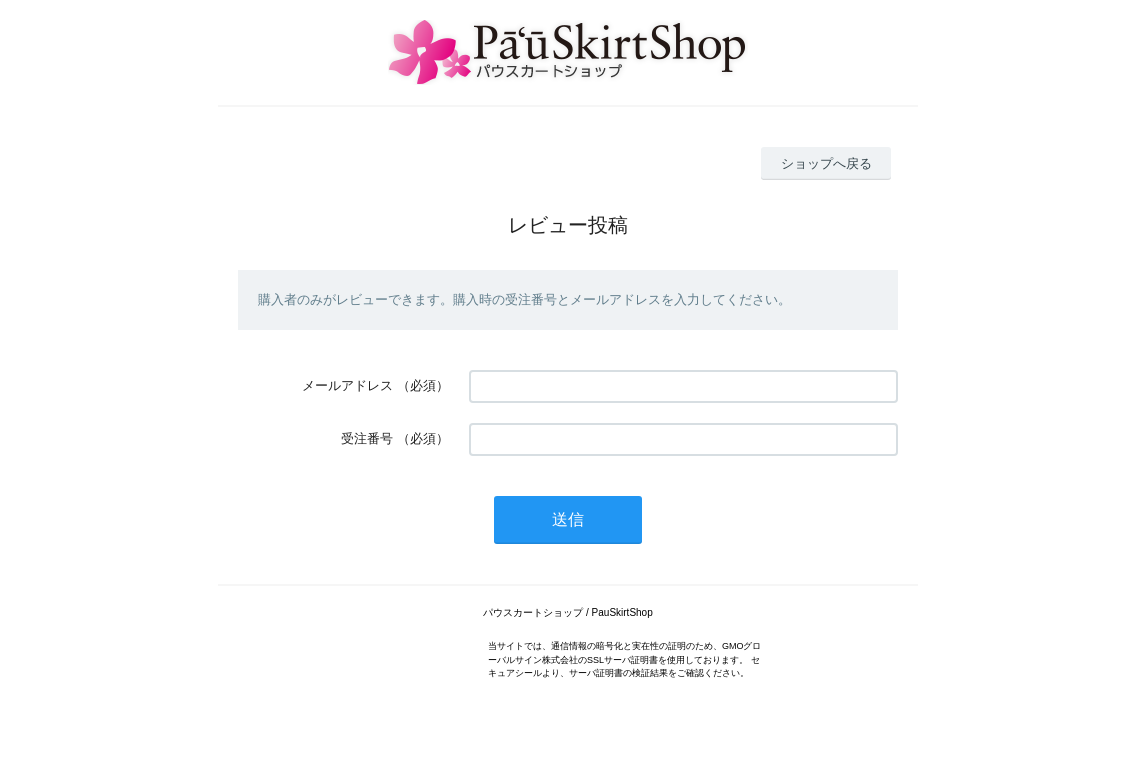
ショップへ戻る (826, 163)
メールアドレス (347, 385)
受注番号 (367, 438)
